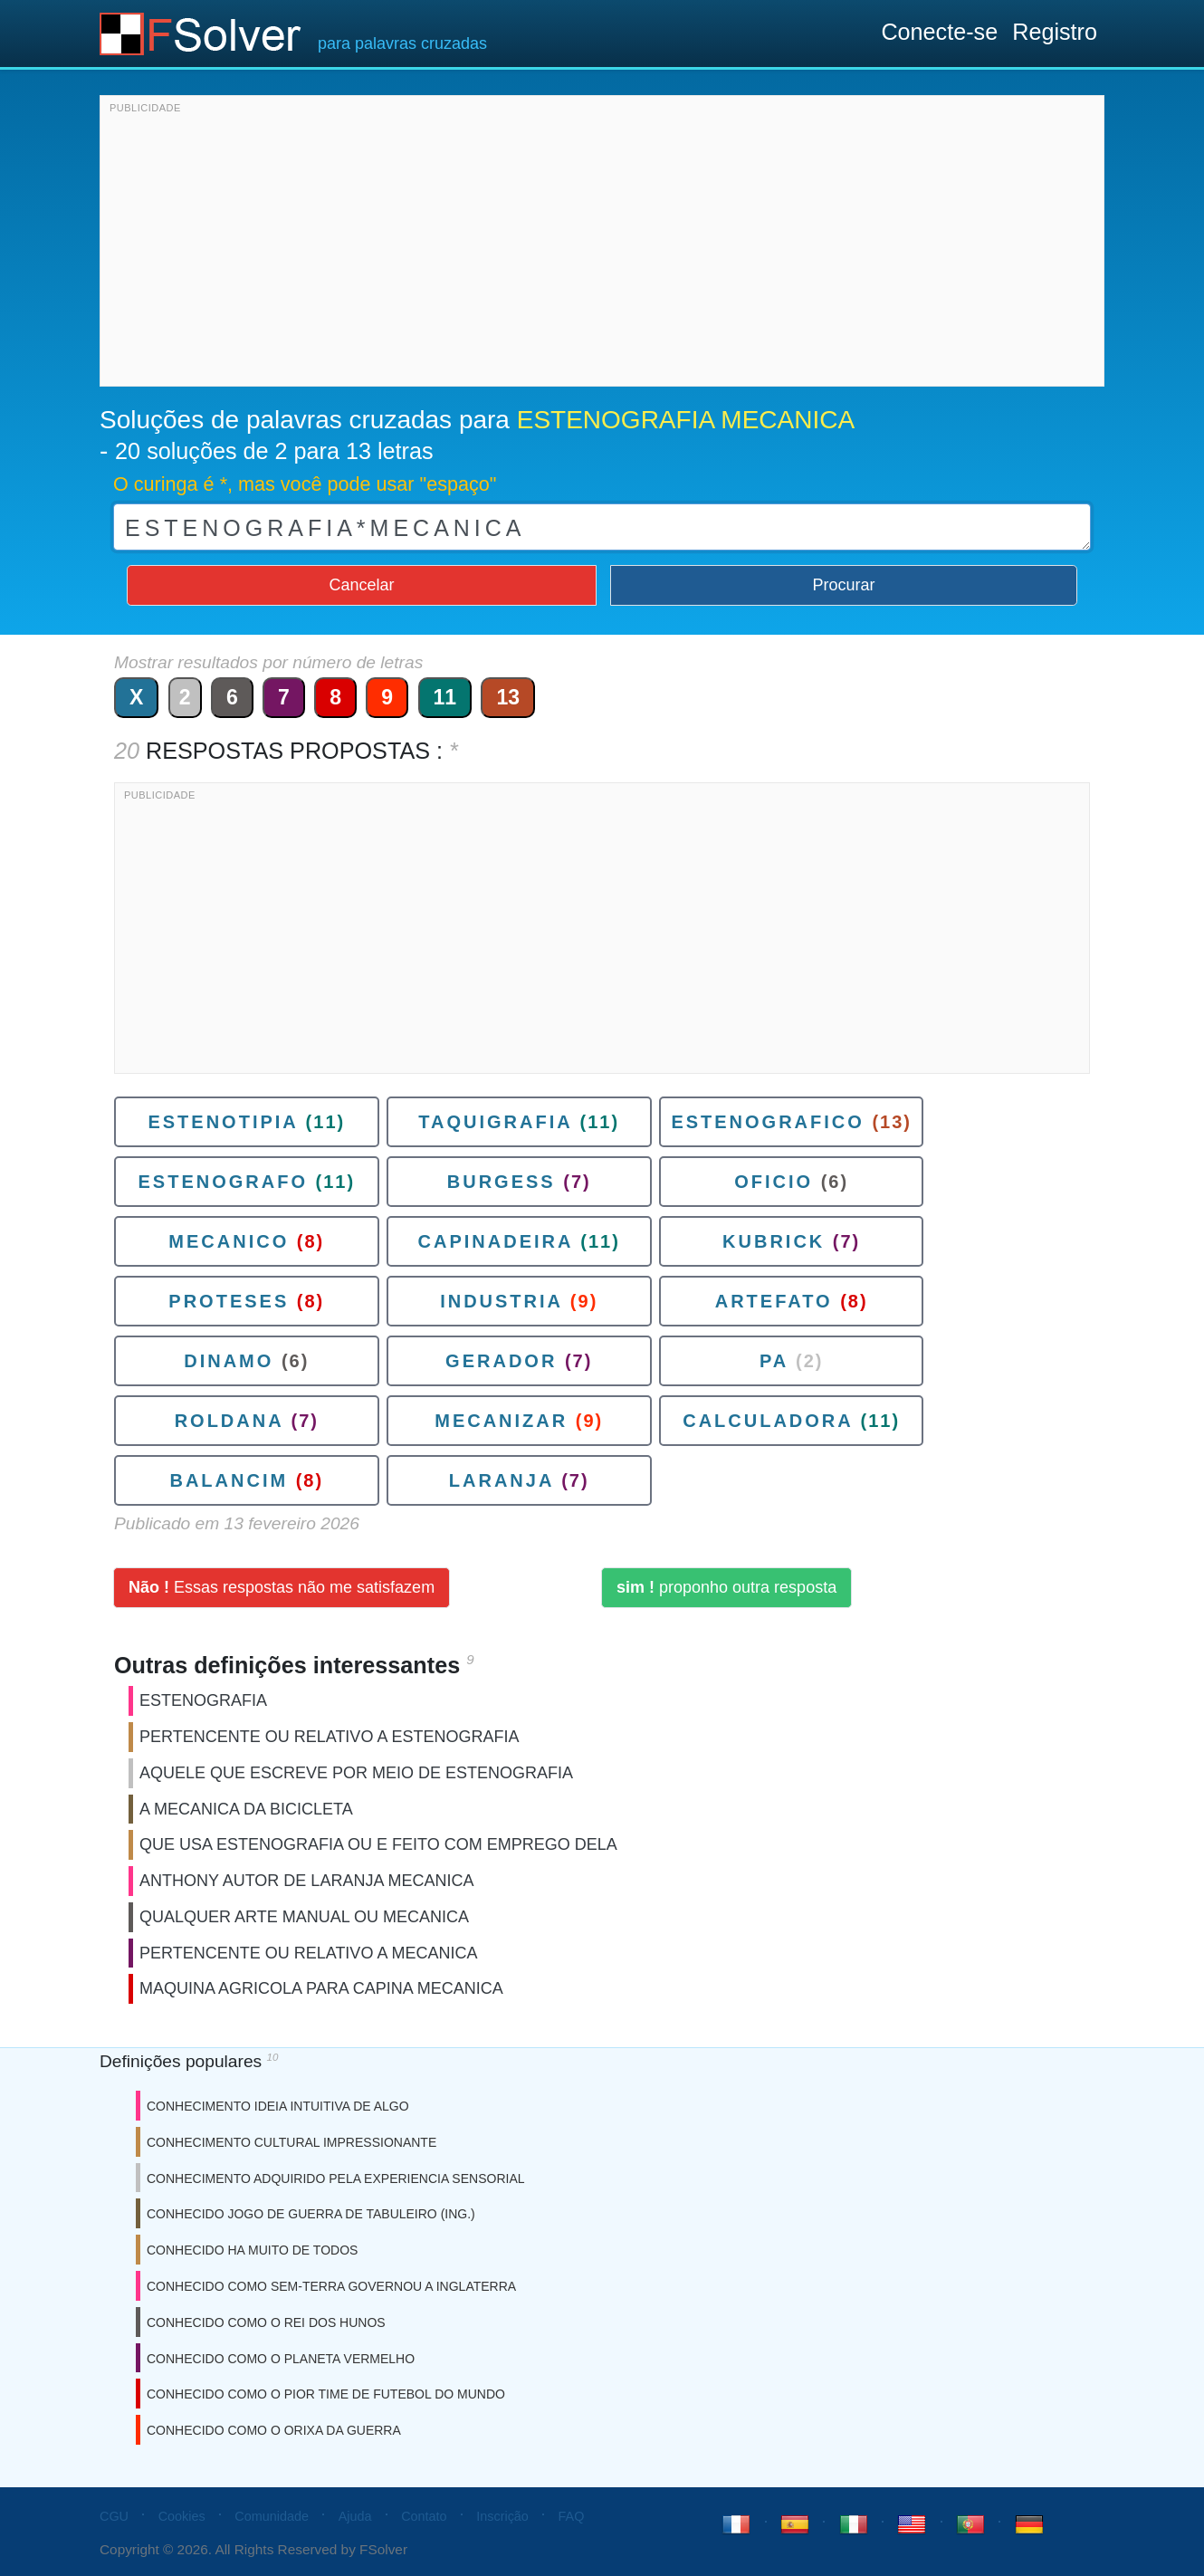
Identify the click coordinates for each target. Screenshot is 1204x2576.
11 (445, 697)
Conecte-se (939, 31)
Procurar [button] (844, 585)
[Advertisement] (602, 245)
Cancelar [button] (361, 585)
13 (508, 697)
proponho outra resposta (726, 1587)
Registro (1054, 31)
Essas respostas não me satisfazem (282, 1587)
